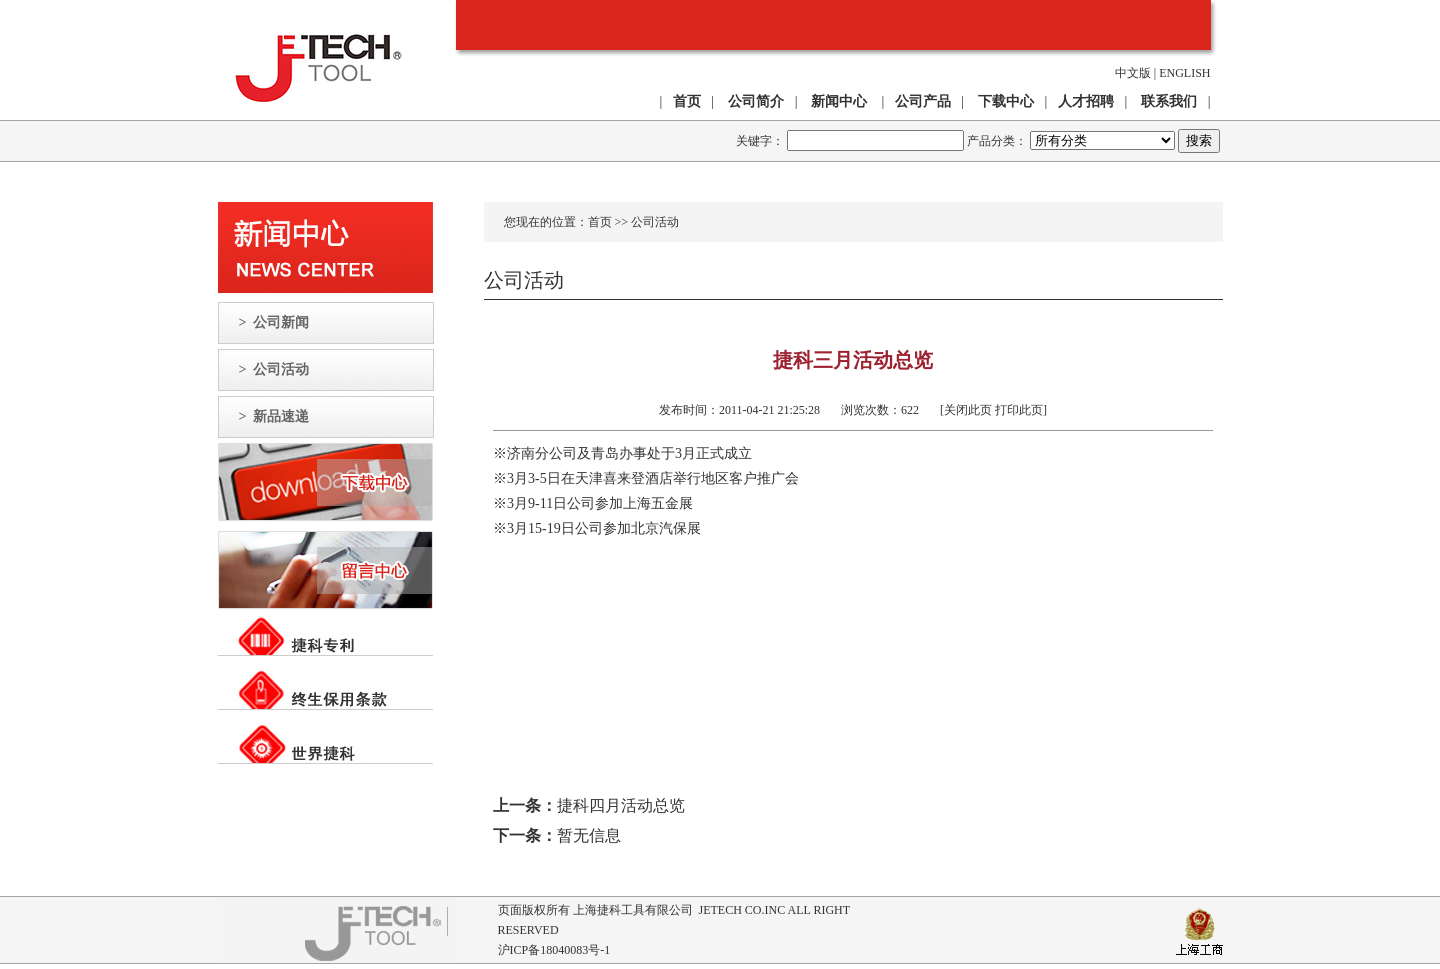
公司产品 (923, 101)
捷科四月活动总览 (621, 805)
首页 (600, 222)
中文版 (1133, 73)
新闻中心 (839, 101)
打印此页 (1019, 410)
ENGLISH (1184, 73)
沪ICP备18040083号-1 (554, 950)
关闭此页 (968, 410)
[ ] (984, 410)
